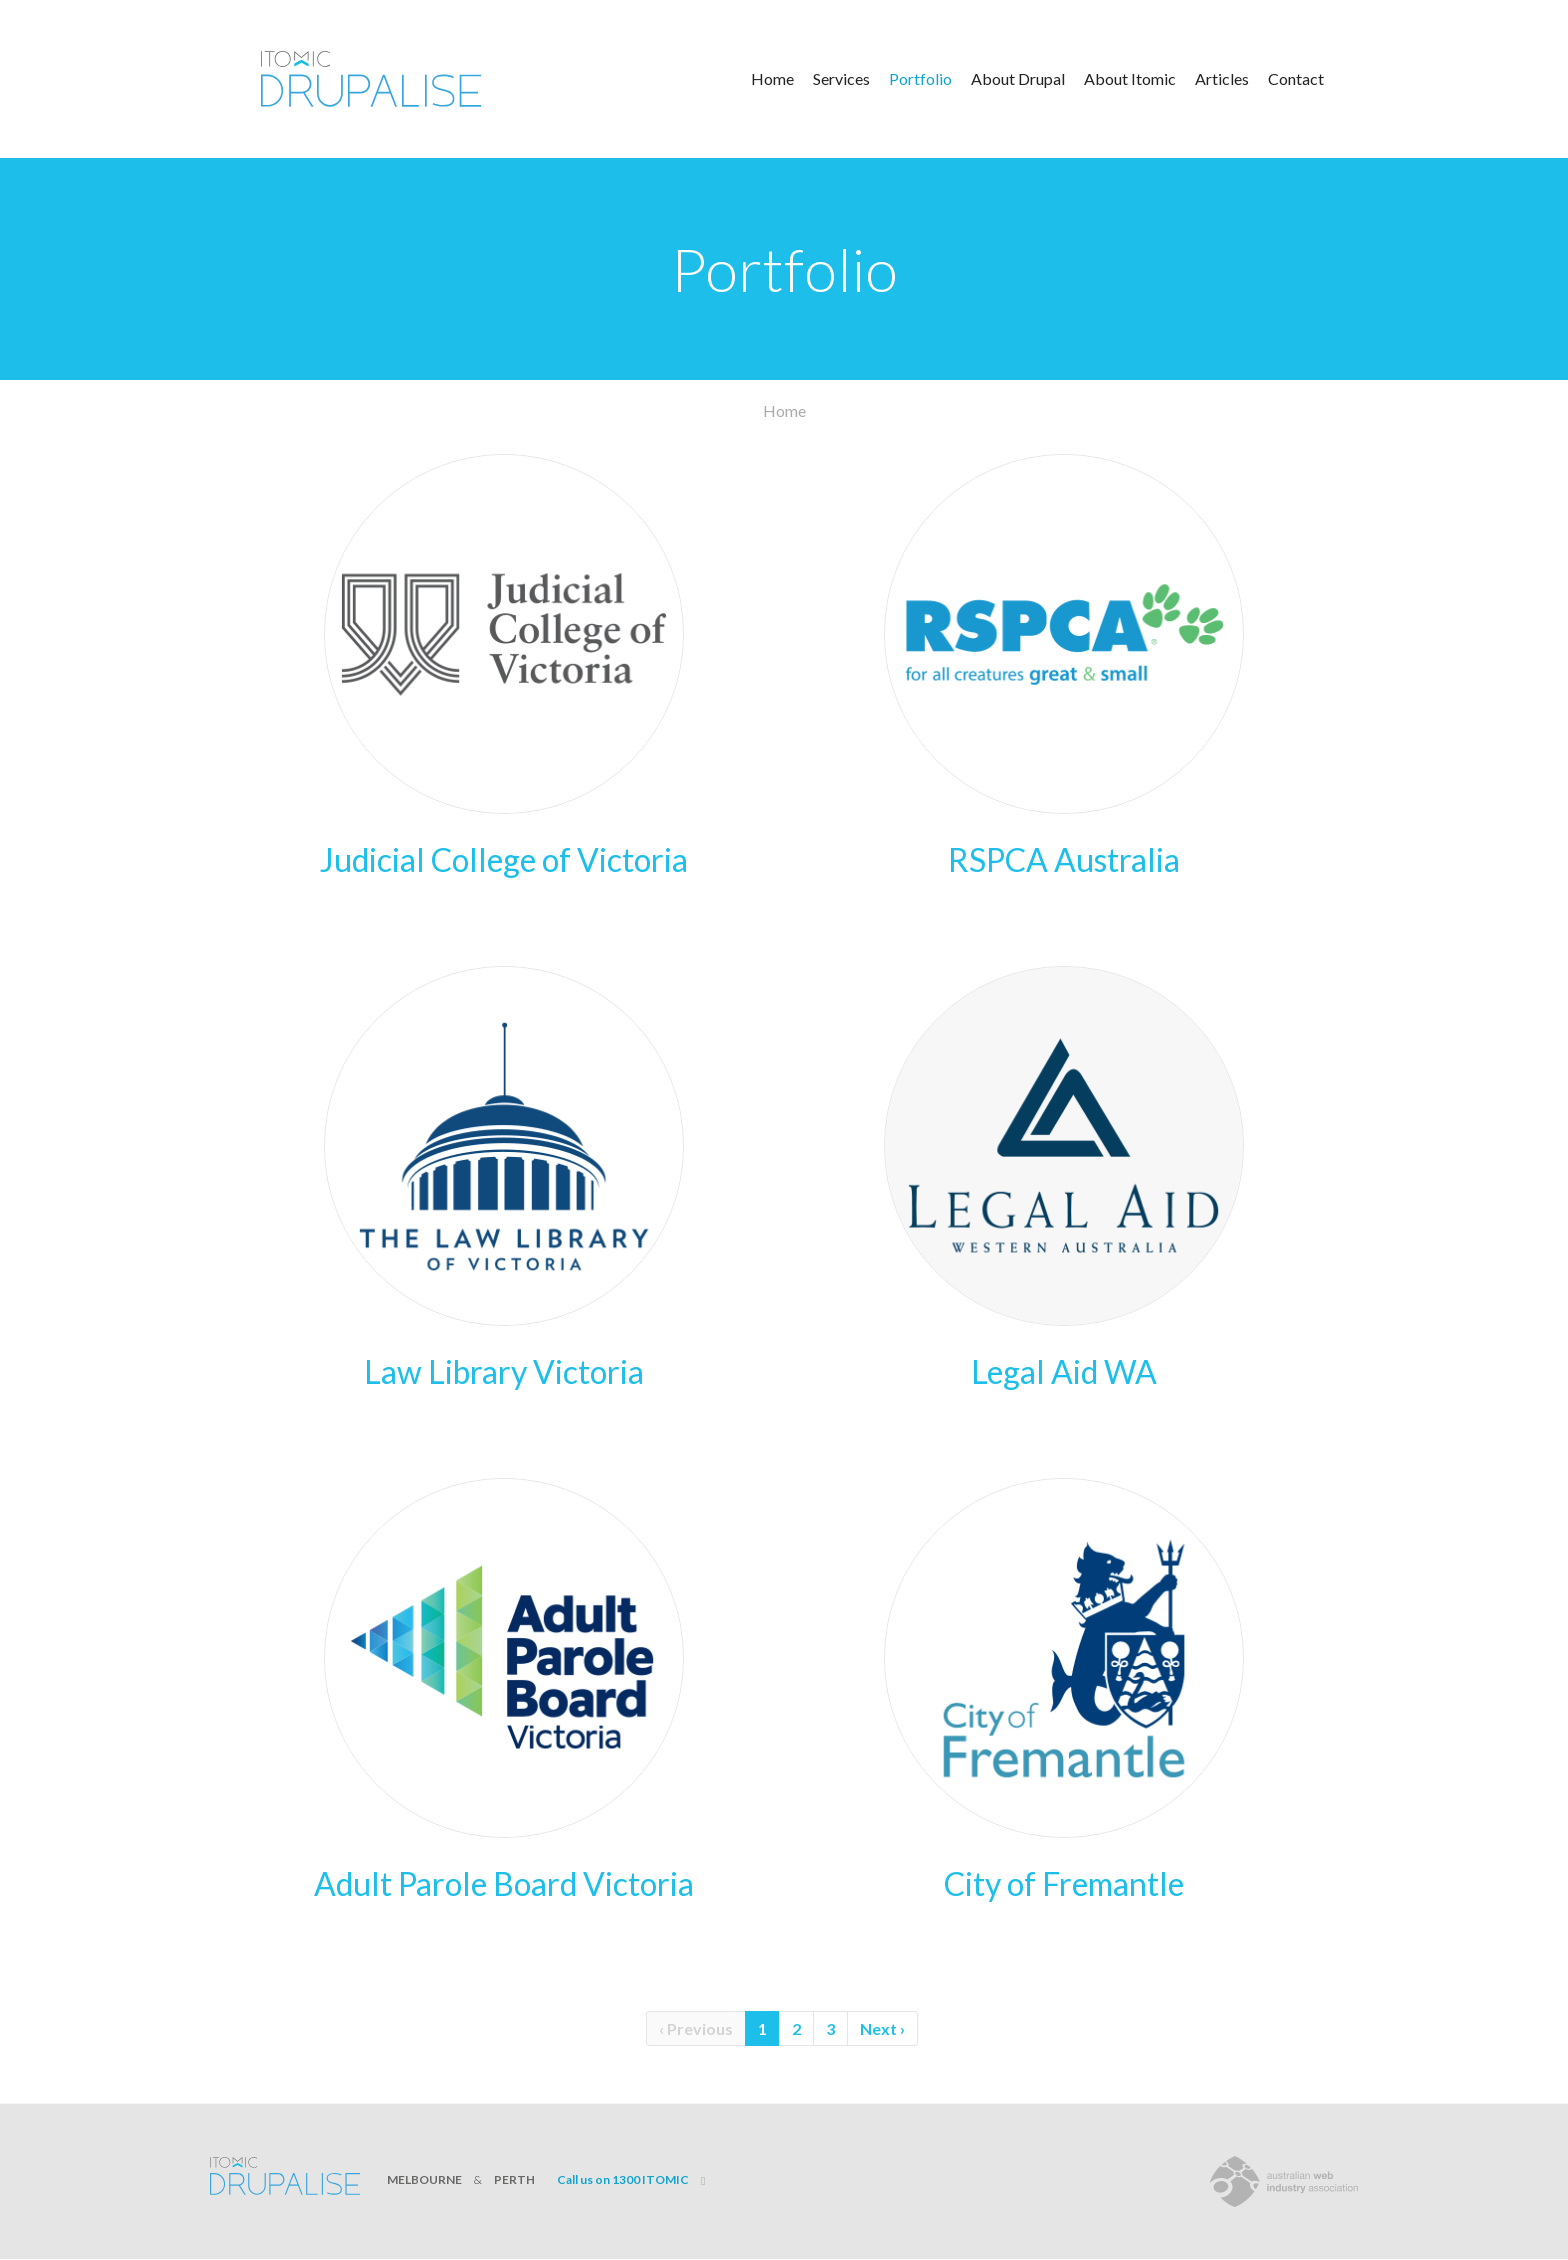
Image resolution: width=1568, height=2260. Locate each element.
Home (772, 78)
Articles (1222, 78)
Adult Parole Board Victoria (504, 1883)
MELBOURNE (424, 2179)
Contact (1296, 78)
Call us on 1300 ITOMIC (623, 2179)
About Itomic (1130, 78)
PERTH (514, 2179)
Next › (882, 2028)
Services (841, 78)
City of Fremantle (1064, 1883)
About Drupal (1018, 78)
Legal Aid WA (1064, 1371)
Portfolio (920, 78)
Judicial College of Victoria (504, 859)
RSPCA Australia (1064, 859)
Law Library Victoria (504, 1371)
